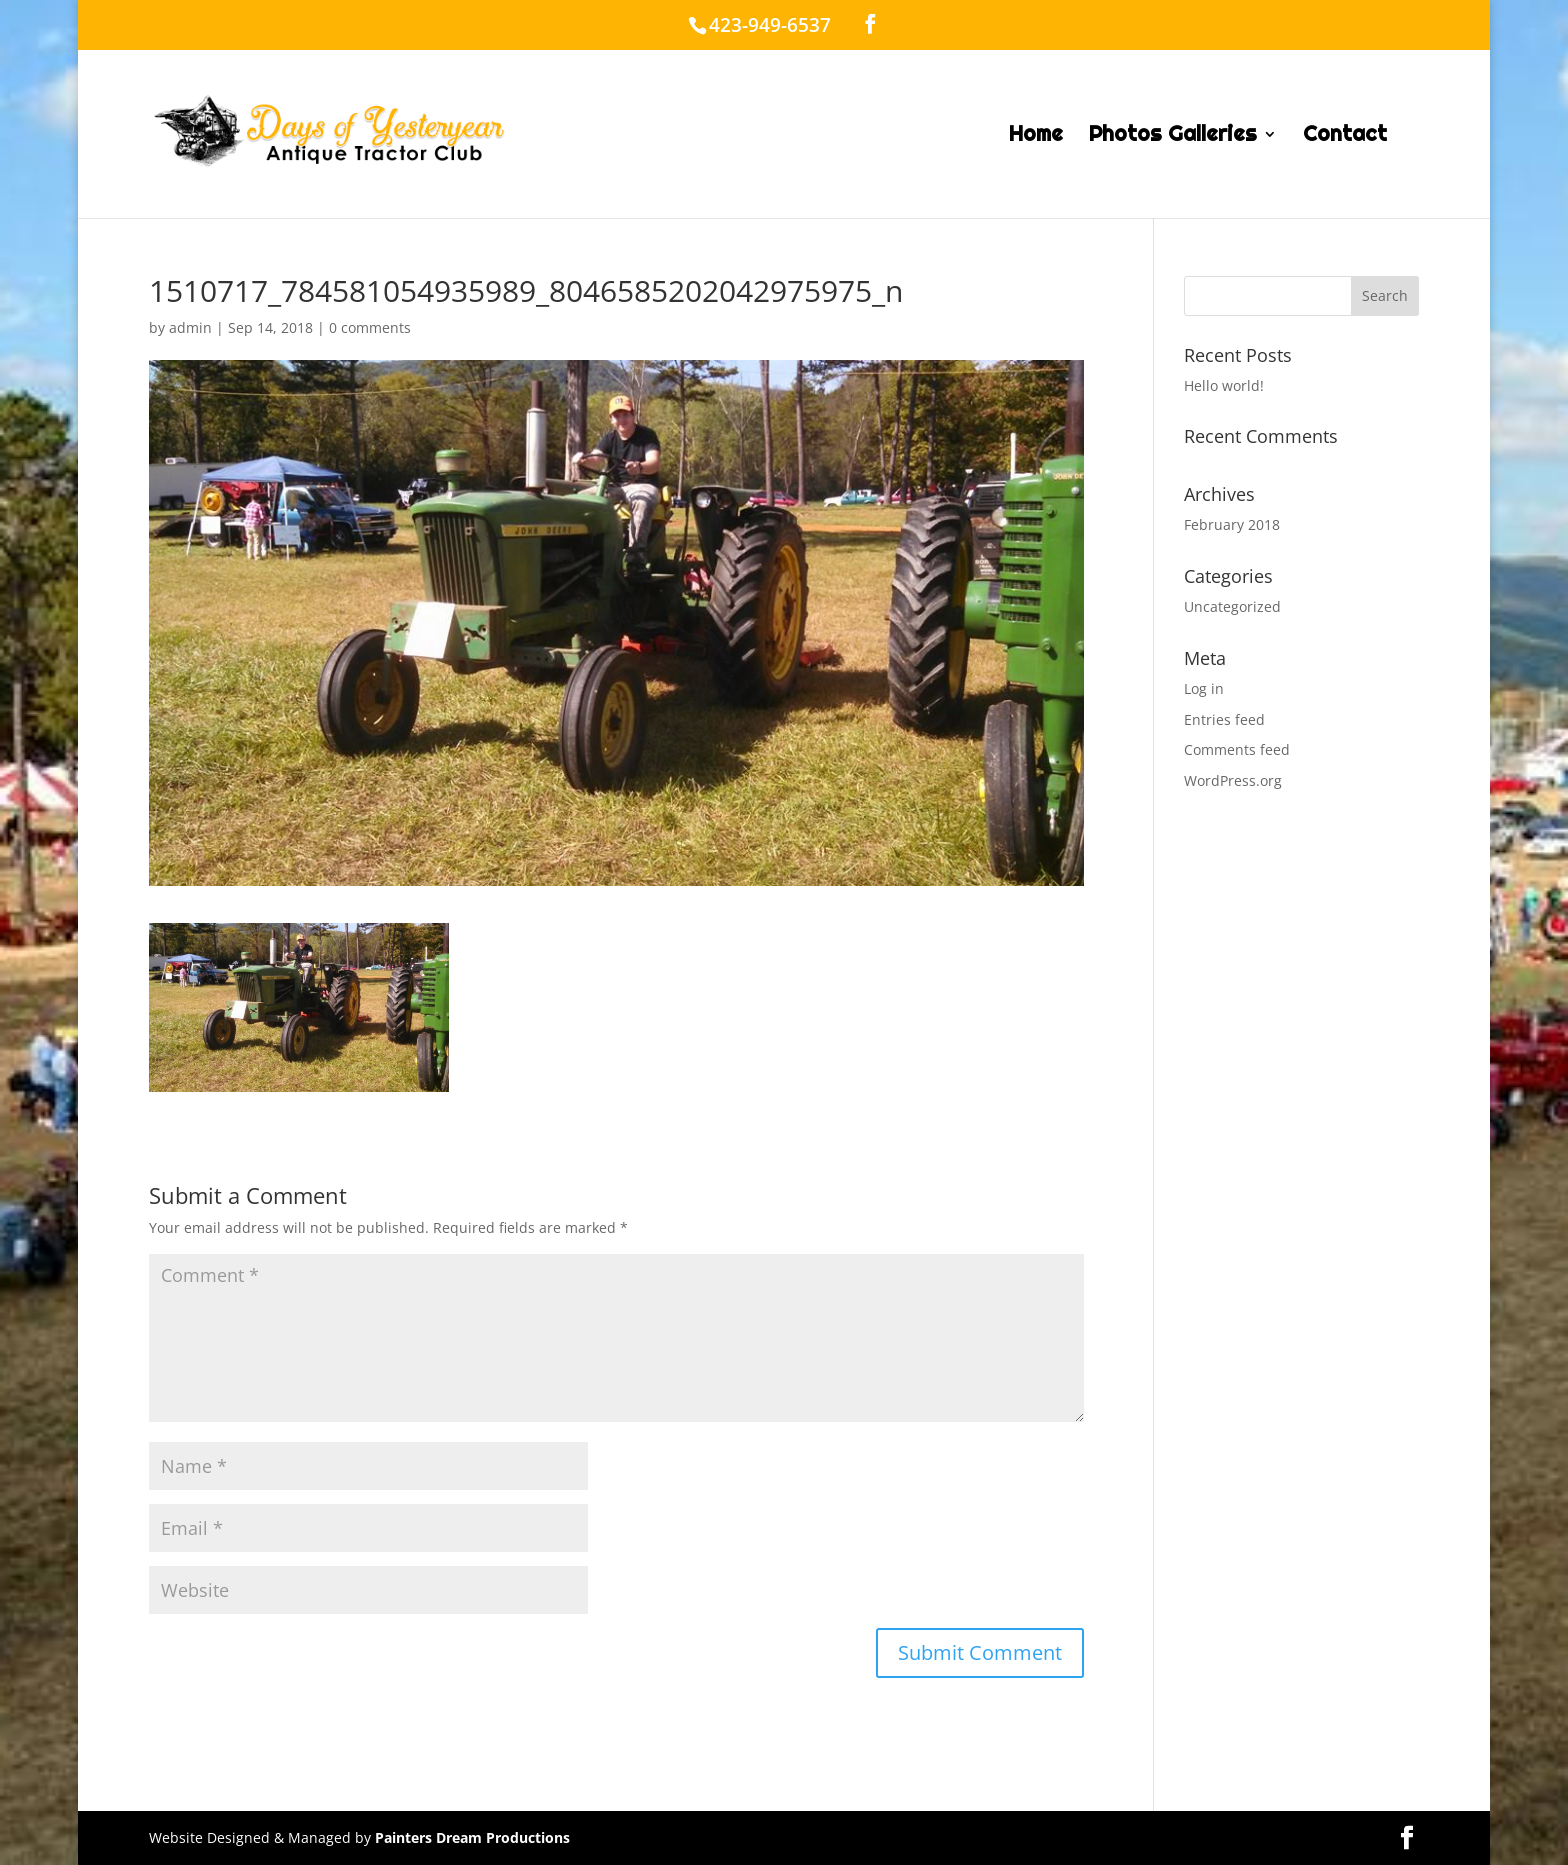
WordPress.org (1233, 780)
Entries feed (1224, 719)
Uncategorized (1232, 606)
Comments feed (1237, 749)
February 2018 (1232, 524)
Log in (1204, 688)
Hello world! (1224, 385)
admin (190, 327)
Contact (1345, 137)
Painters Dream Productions (472, 1837)
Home (1036, 137)
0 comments (370, 327)
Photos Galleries (1173, 137)
